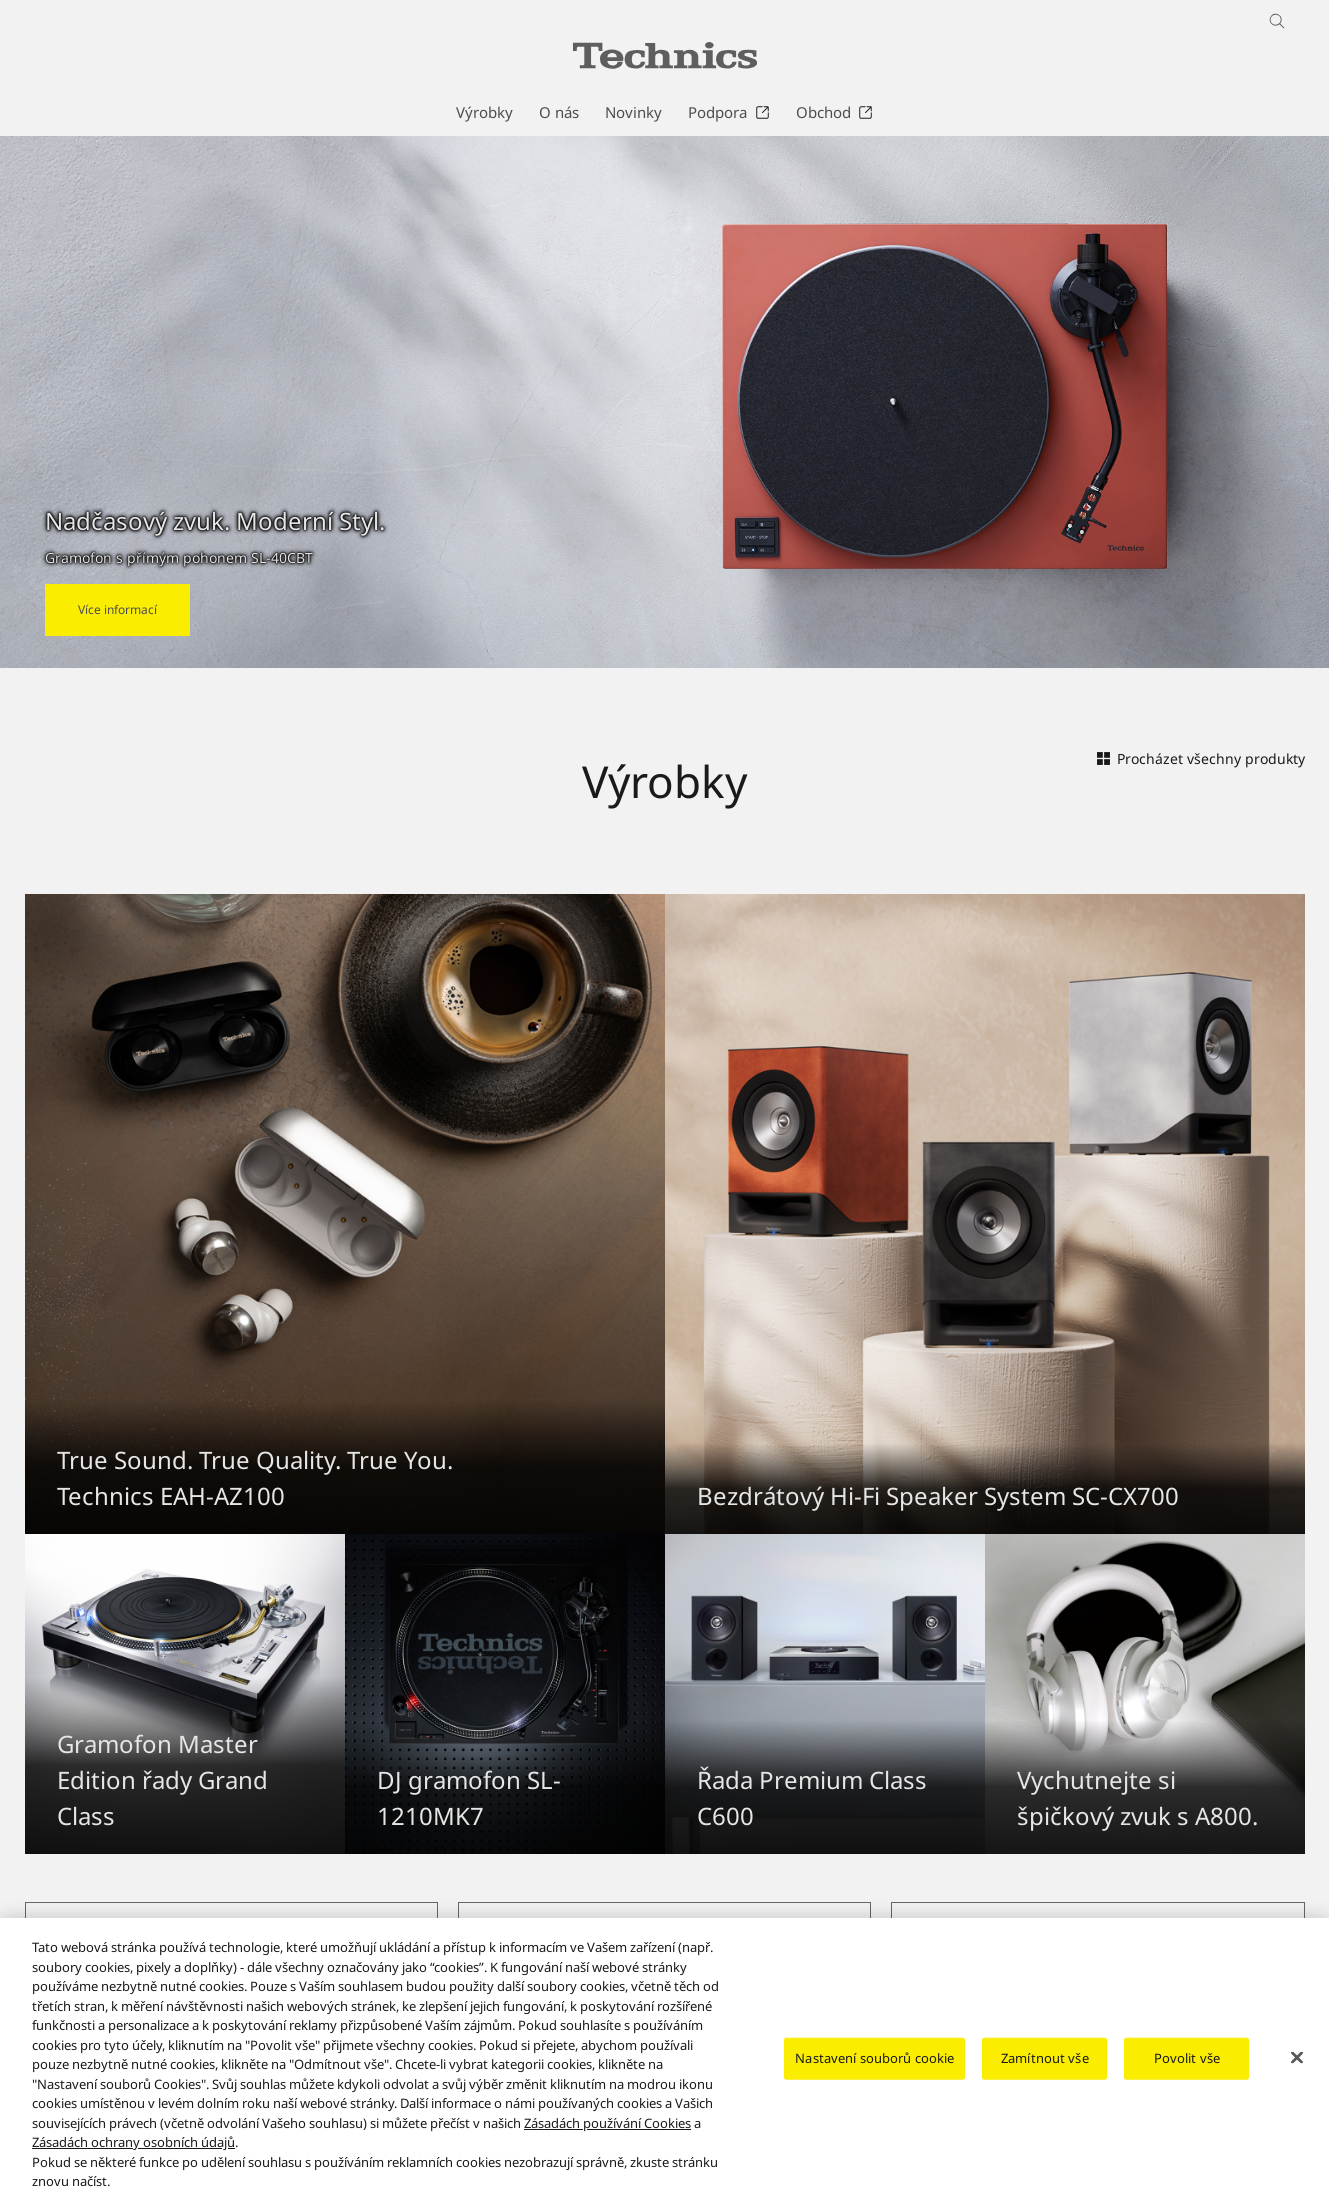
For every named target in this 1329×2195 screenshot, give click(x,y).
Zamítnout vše (1045, 2077)
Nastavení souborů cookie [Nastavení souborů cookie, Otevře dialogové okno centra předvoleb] (874, 2077)
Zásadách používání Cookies (607, 2142)
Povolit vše (1187, 2077)
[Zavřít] (1297, 2077)
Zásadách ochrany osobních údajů (133, 2162)
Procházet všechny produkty (1201, 758)
